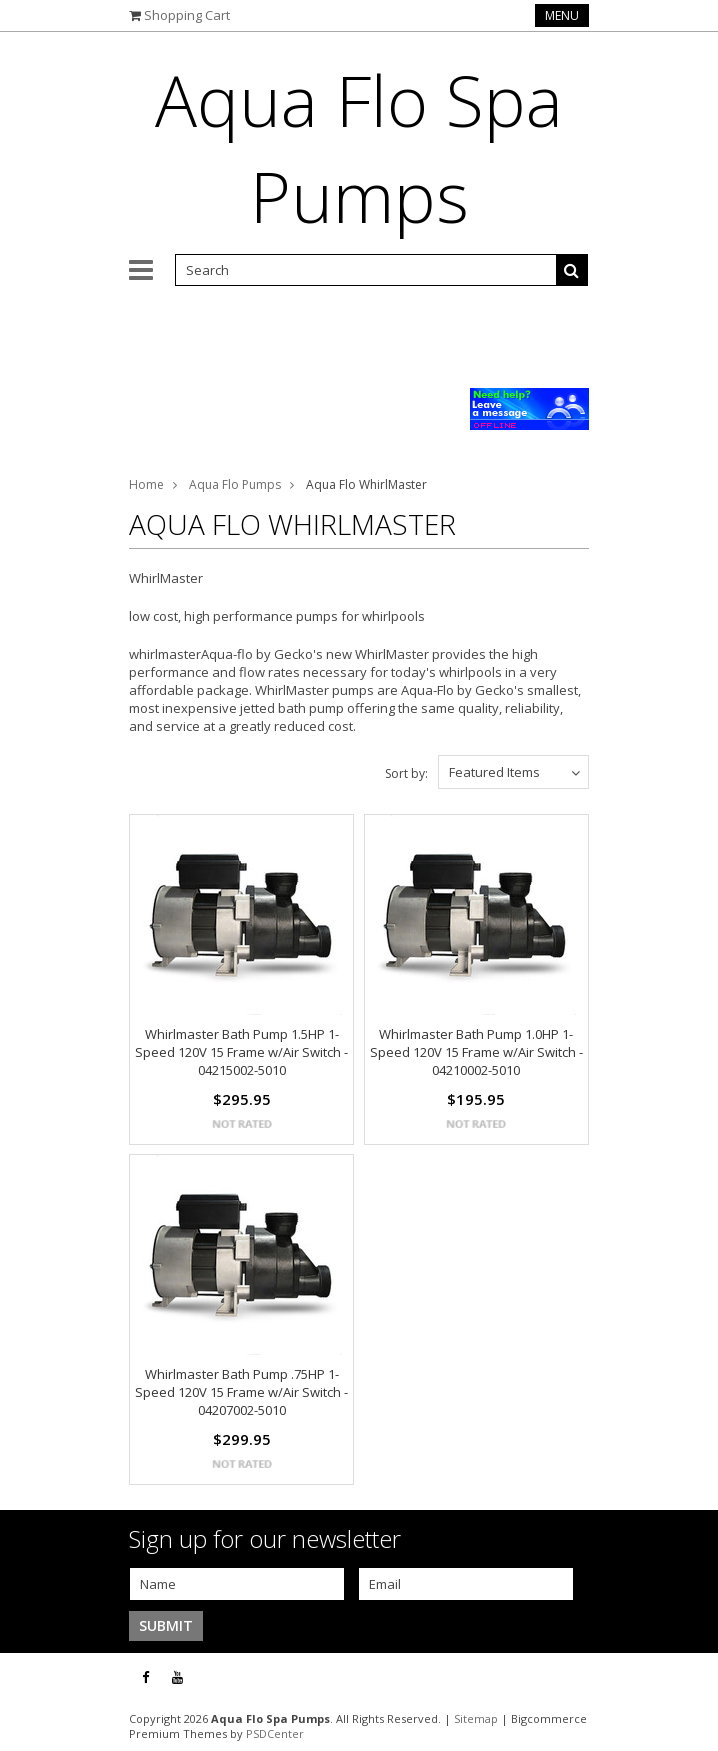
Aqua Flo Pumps (235, 484)
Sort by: (406, 773)
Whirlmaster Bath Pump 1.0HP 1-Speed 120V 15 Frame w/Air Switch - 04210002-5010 (476, 1052)
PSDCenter (275, 1733)
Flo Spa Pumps (359, 148)
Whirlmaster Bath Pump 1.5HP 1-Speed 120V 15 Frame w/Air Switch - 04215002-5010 (241, 1052)
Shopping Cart (187, 15)
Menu (562, 15)
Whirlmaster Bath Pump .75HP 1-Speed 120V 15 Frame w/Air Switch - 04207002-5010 (241, 1392)
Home (146, 484)
